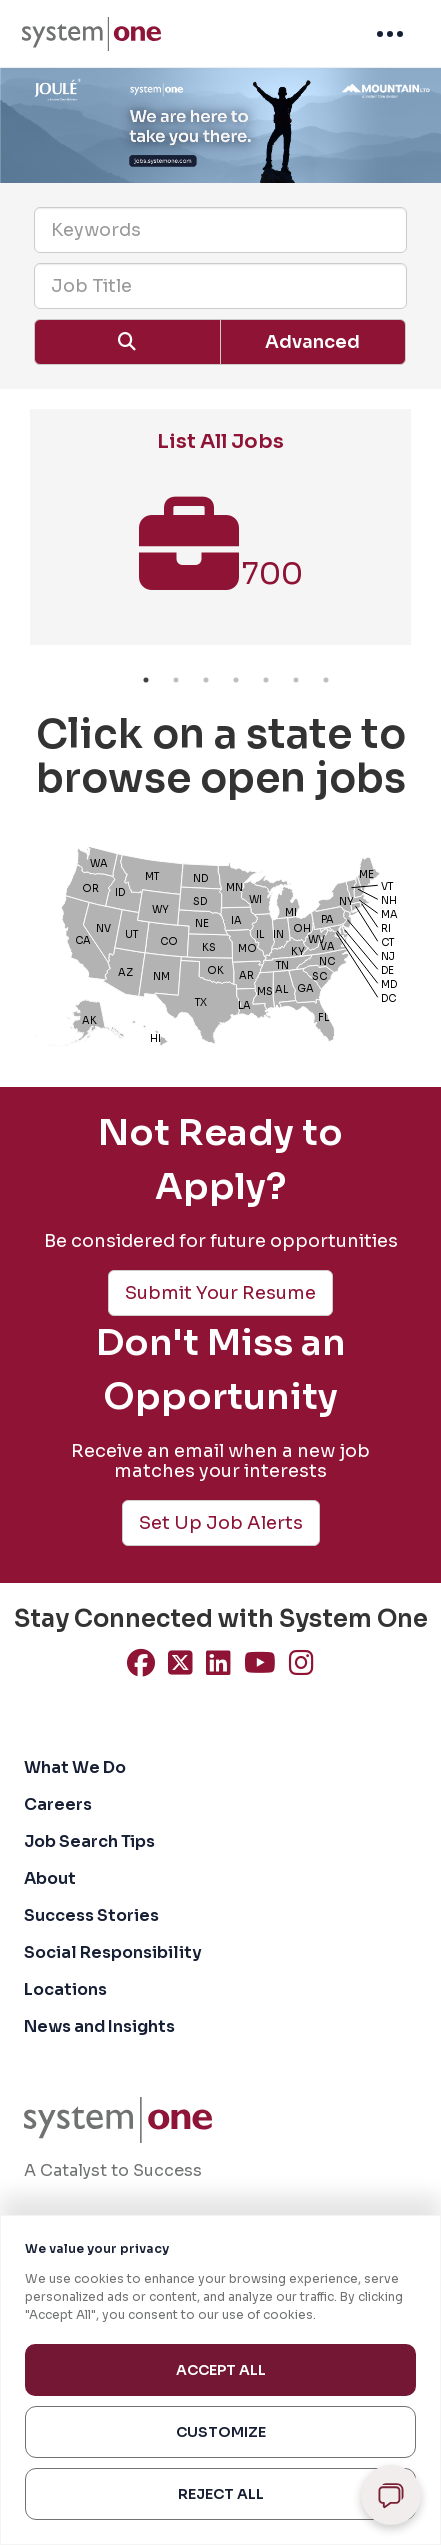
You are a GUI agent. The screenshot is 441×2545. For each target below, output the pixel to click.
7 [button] (326, 680)
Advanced (312, 342)
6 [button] (296, 680)
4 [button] (236, 680)
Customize (221, 2432)
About (50, 1878)
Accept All (221, 2370)
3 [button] (206, 680)
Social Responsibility (113, 1952)
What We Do (75, 1767)
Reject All (221, 2494)
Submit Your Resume (220, 1293)
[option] (220, 537)
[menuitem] (91, 34)
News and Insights (99, 2026)
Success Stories (91, 1915)
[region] (220, 2380)
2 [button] (176, 680)
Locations (65, 1989)
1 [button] (146, 680)
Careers (58, 1804)
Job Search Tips (89, 1841)
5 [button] (266, 680)
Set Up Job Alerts (221, 1523)
